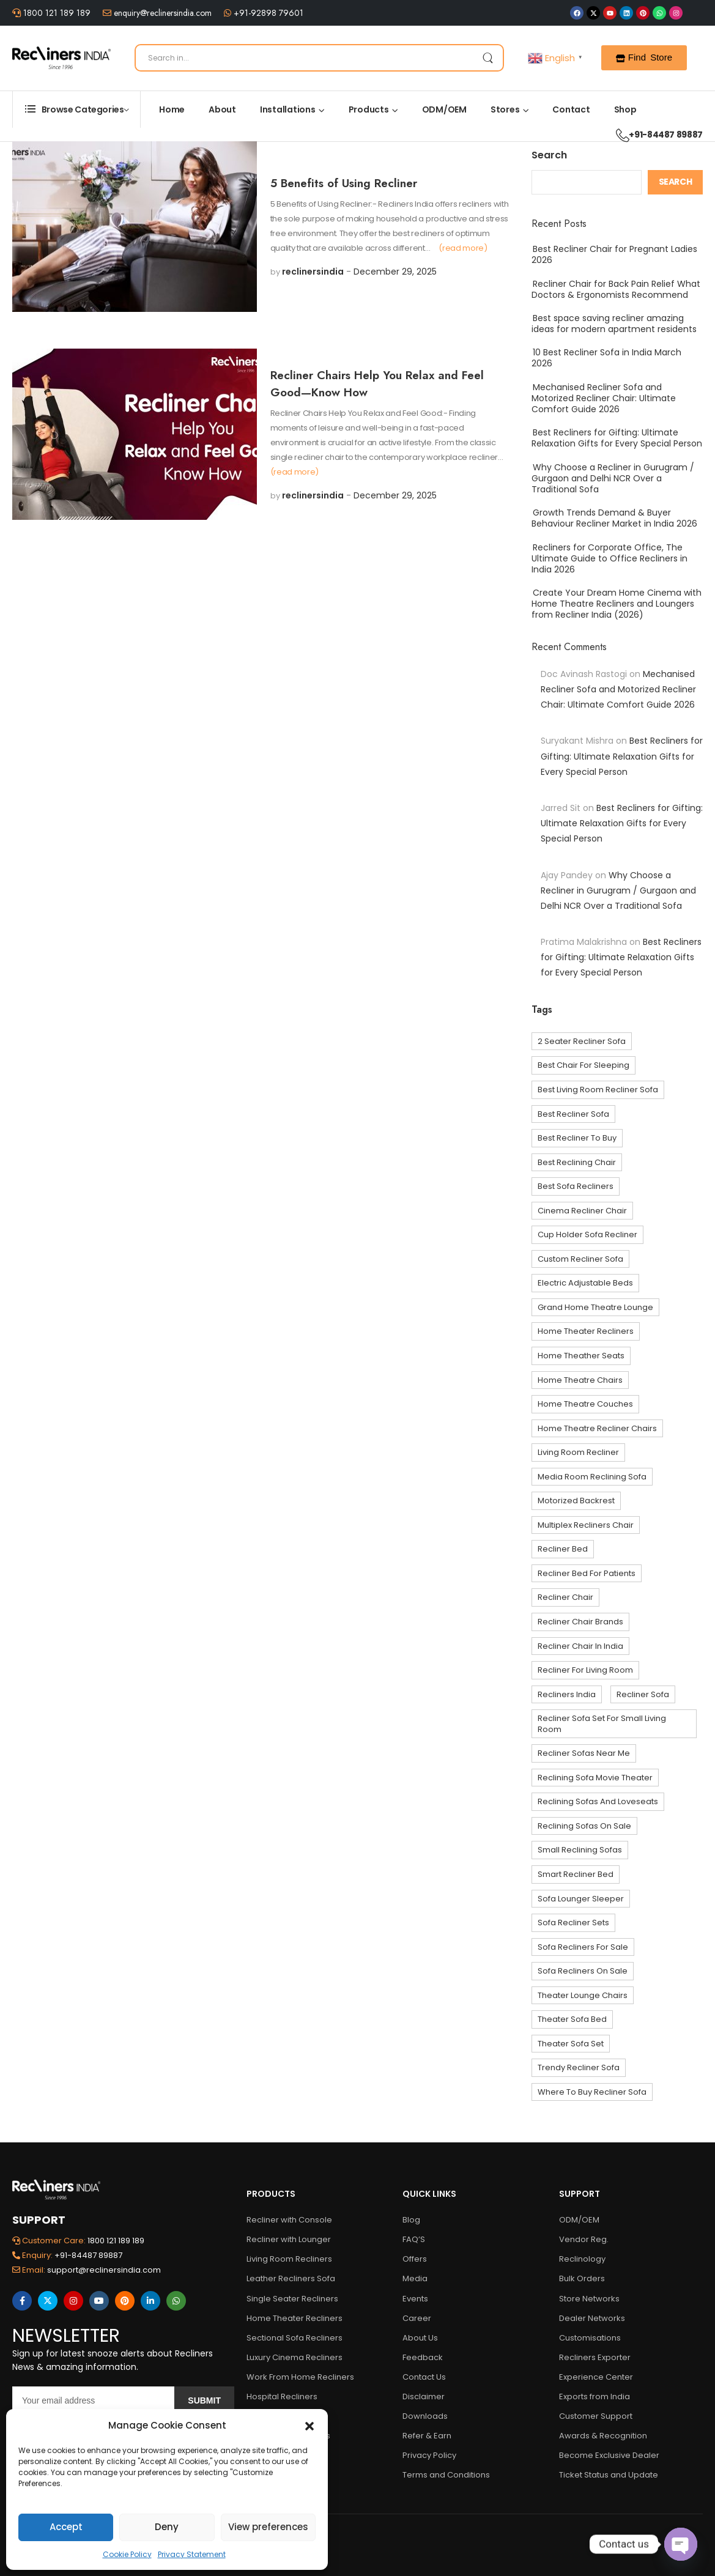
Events (415, 2298)
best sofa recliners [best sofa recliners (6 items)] (575, 1186)
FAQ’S (413, 2239)
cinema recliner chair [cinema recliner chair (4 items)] (582, 1210)
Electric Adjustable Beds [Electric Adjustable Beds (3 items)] (585, 1283)
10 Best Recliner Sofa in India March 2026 (606, 357)
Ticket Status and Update (608, 2475)
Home (172, 109)
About (222, 109)
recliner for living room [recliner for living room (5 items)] (585, 1670)
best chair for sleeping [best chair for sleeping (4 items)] (583, 1065)
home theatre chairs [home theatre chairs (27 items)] (580, 1380)
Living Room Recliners (289, 2259)
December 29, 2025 (395, 271)
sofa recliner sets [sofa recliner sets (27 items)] (573, 1922)
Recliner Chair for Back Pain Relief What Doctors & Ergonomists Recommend (616, 289)
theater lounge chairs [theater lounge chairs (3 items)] (583, 1995)
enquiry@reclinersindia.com (161, 13)
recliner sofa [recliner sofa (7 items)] (643, 1694)
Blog (411, 2220)
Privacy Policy (429, 2455)
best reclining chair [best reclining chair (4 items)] (577, 1162)
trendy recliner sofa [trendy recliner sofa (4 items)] (579, 2067)
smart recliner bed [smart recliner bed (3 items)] (575, 1874)
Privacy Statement (192, 2554)
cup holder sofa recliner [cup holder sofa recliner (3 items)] (587, 1234)
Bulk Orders (582, 2278)
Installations (288, 109)
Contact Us (424, 2377)
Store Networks (589, 2298)
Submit (204, 2400)
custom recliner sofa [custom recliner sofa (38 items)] (580, 1259)
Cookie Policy (127, 2554)
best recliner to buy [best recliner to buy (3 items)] (577, 1138)
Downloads (425, 2416)
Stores (505, 109)
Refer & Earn (426, 2435)
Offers (414, 2259)
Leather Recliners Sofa (290, 2278)
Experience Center (596, 2377)
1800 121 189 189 (56, 13)
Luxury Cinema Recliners (294, 2357)
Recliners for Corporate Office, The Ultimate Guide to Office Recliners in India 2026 (609, 558)
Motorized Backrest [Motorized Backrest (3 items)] (576, 1500)
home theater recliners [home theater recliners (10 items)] (586, 1331)
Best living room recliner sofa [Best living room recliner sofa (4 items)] (598, 1089)
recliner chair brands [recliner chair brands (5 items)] (580, 1621)
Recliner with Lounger (288, 2239)
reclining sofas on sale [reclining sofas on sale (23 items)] (584, 1826)
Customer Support (595, 2416)
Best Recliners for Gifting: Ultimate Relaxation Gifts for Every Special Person (617, 438)
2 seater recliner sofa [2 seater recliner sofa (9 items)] (582, 1041)
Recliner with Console (289, 2220)
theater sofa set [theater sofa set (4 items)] (571, 2043)
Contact (571, 109)
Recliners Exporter (595, 2357)
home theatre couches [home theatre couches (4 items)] (585, 1404)
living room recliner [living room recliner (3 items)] (578, 1452)
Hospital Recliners (281, 2396)
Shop (625, 109)
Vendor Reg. (584, 2239)
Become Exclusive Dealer (609, 2455)
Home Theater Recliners (294, 2318)
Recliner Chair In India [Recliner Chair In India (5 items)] (580, 1646)
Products (369, 109)
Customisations (590, 2338)
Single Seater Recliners (292, 2298)
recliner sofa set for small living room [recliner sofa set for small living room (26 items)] (602, 1723)
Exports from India (594, 2396)
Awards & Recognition (603, 2435)
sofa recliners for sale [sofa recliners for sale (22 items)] (583, 1947)
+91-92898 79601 (267, 13)
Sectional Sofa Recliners (294, 2338)
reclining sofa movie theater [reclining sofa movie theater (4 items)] (595, 1777)
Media (415, 2278)
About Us (420, 2338)
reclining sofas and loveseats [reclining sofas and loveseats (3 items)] (598, 1801)
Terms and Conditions (446, 2475)
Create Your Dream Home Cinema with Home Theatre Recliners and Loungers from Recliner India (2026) (617, 604)
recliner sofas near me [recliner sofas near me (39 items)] (584, 1753)
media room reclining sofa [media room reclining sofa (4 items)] (592, 1476)
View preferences (268, 2526)
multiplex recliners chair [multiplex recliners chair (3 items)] (586, 1525)
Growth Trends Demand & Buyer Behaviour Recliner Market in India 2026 (614, 518)
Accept (66, 2526)
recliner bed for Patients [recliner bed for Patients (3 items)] (586, 1573)
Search (549, 155)
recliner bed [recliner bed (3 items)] (563, 1549)
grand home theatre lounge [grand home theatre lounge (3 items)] (595, 1307)
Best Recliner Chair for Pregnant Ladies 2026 (614, 254)
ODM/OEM (444, 109)
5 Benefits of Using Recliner (343, 183)
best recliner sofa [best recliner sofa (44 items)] (573, 1114)
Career (416, 2318)
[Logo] (61, 57)
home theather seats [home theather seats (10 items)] (581, 1355)
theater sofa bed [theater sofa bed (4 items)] (572, 2019)
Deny (167, 2526)
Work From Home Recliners (300, 2377)
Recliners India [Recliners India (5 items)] (567, 1694)
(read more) (463, 248)
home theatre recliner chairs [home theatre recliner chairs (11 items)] (597, 1428)
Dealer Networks (592, 2318)
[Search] (319, 57)
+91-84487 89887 (653, 134)
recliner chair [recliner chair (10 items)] (565, 1597)
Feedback (422, 2357)
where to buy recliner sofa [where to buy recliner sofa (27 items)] (592, 2092)
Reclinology (582, 2259)
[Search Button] (487, 57)
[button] (309, 2425)
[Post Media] (134, 227)
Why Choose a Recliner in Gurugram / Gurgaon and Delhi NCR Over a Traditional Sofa (613, 478)
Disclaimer (423, 2396)
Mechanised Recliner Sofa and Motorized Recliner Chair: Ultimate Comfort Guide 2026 (604, 398)
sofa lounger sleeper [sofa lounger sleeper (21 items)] (581, 1898)
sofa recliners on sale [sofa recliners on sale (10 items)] (583, 1971)
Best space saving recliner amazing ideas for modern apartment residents (614, 323)
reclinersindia (313, 271)
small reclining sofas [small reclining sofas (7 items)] (580, 1850)
